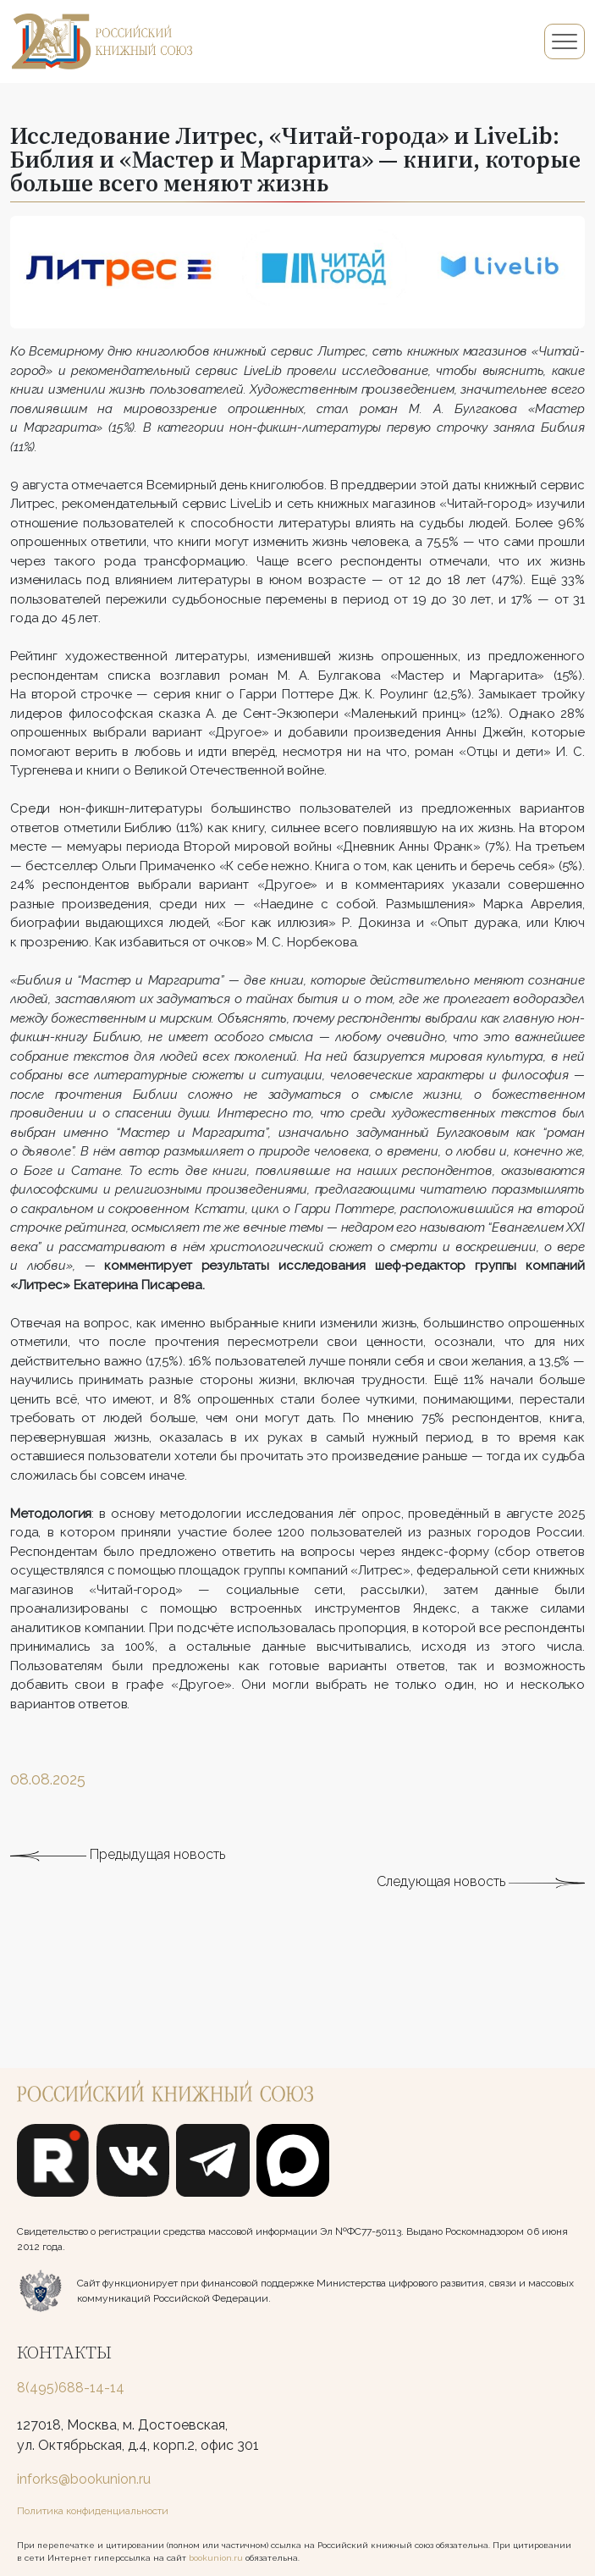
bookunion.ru (216, 2557)
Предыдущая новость (117, 1859)
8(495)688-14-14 (70, 2388)
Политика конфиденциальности (92, 2511)
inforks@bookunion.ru (84, 2479)
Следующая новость (481, 1886)
